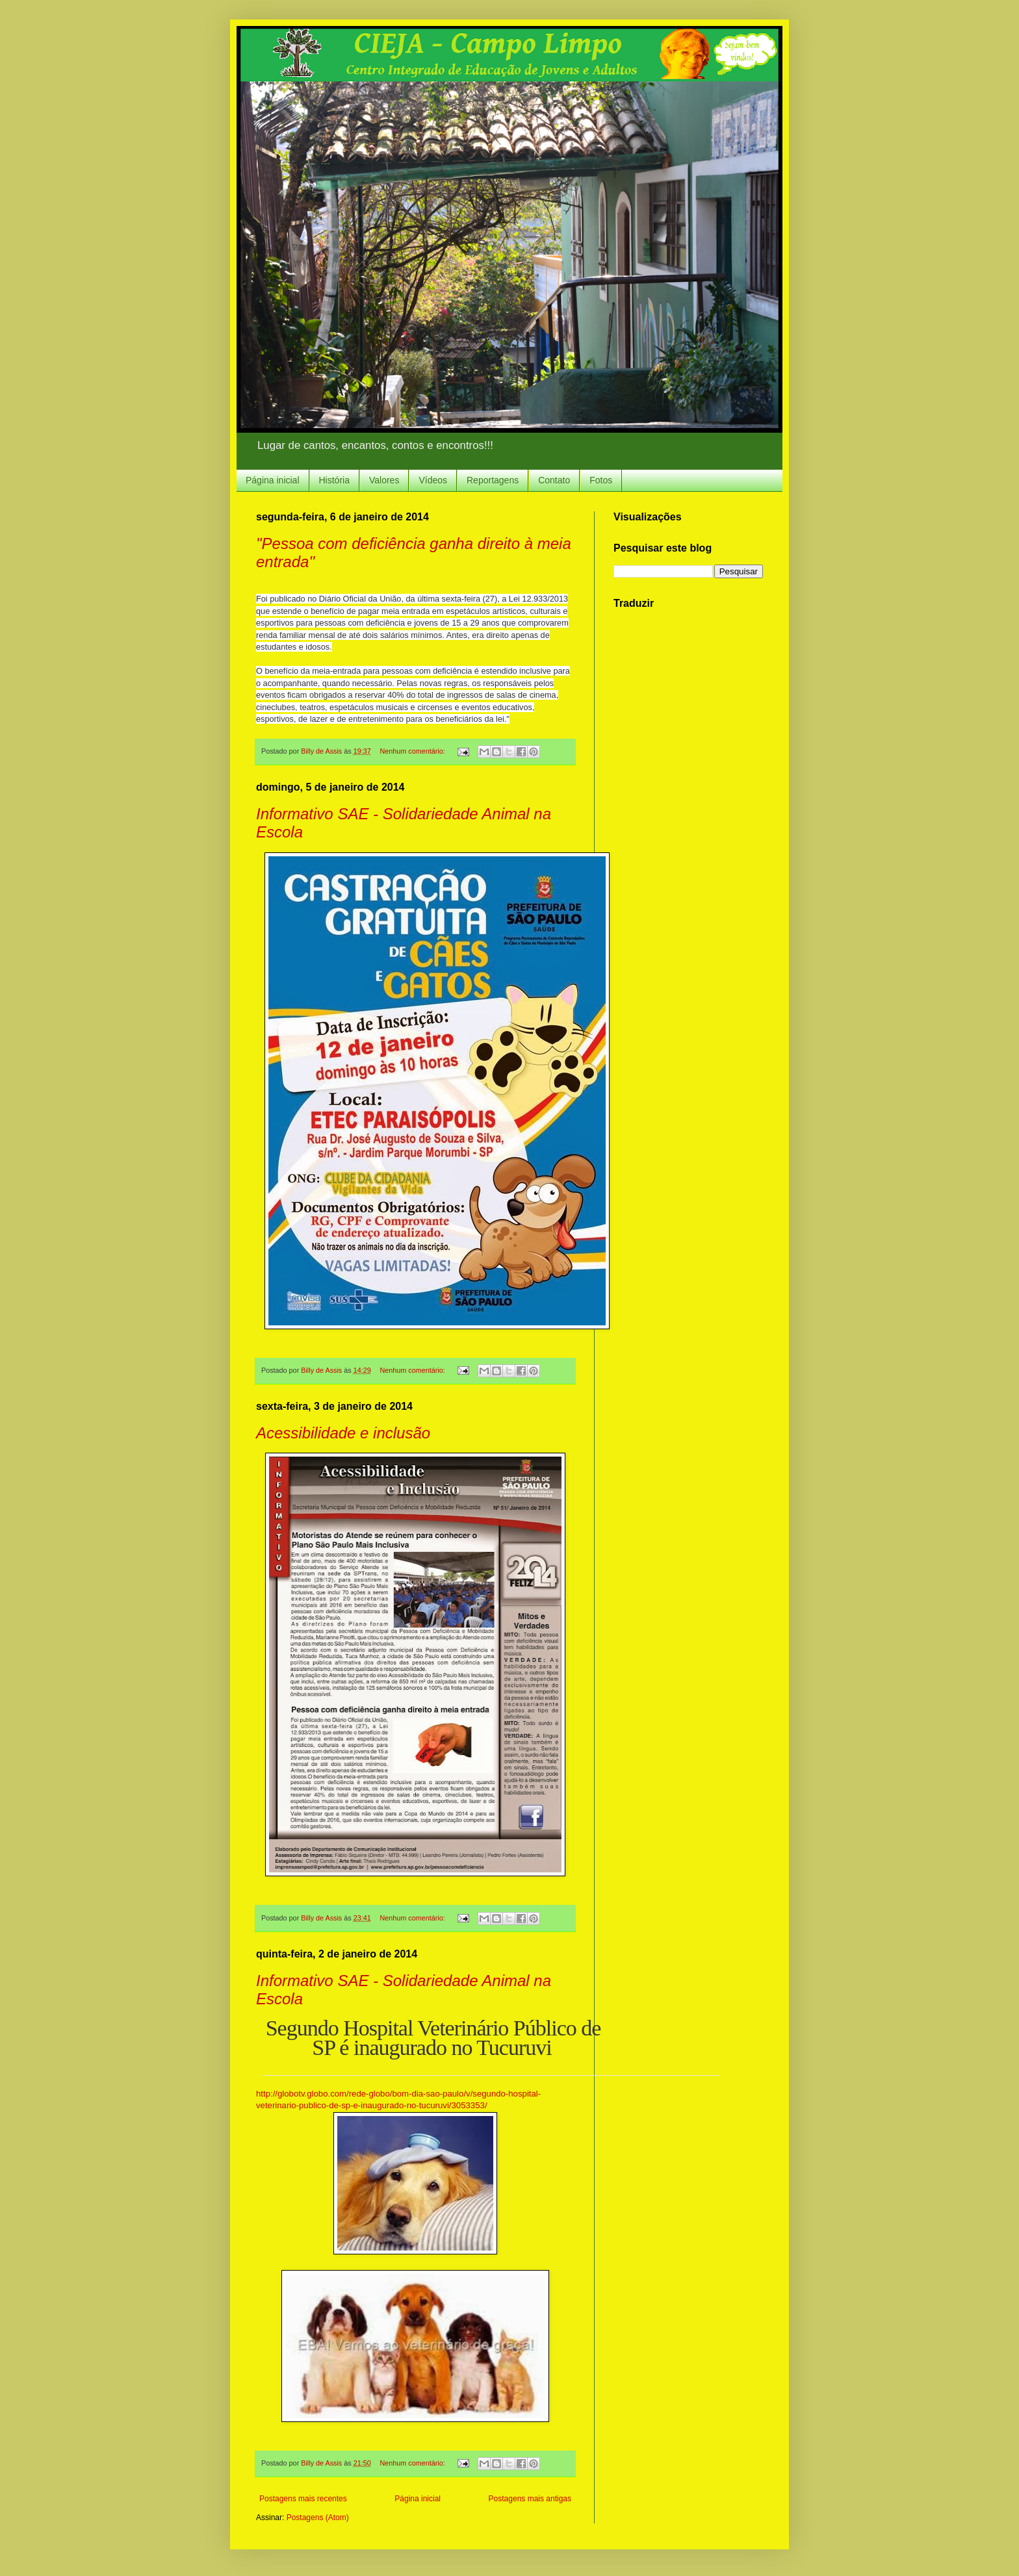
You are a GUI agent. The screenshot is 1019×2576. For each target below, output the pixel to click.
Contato (554, 480)
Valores (384, 480)
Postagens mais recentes (303, 2498)
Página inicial (273, 480)
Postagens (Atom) (318, 2517)
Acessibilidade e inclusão (343, 1433)
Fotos (600, 480)
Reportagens (493, 480)
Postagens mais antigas (530, 2498)
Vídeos (433, 480)
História (334, 480)
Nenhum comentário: (413, 751)
